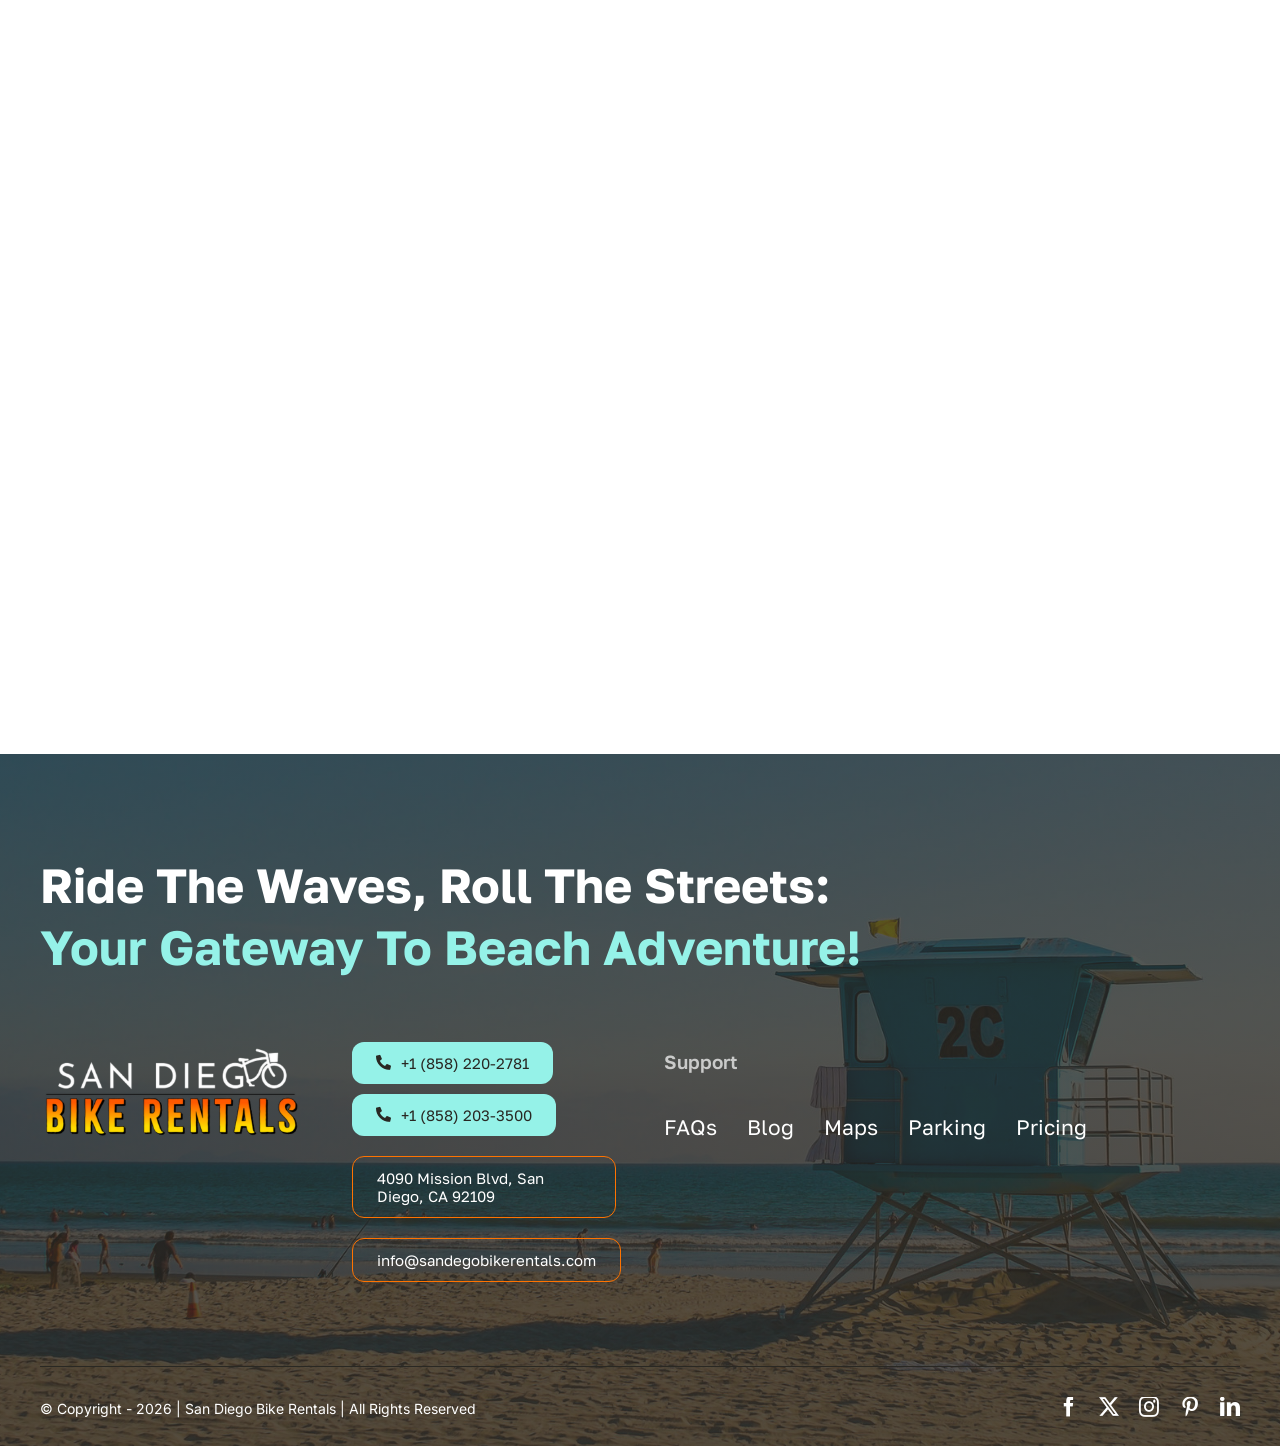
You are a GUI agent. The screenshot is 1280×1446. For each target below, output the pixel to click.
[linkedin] (1230, 1407)
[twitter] (1109, 1407)
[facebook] (1069, 1407)
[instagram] (1149, 1407)
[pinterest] (1190, 1407)
